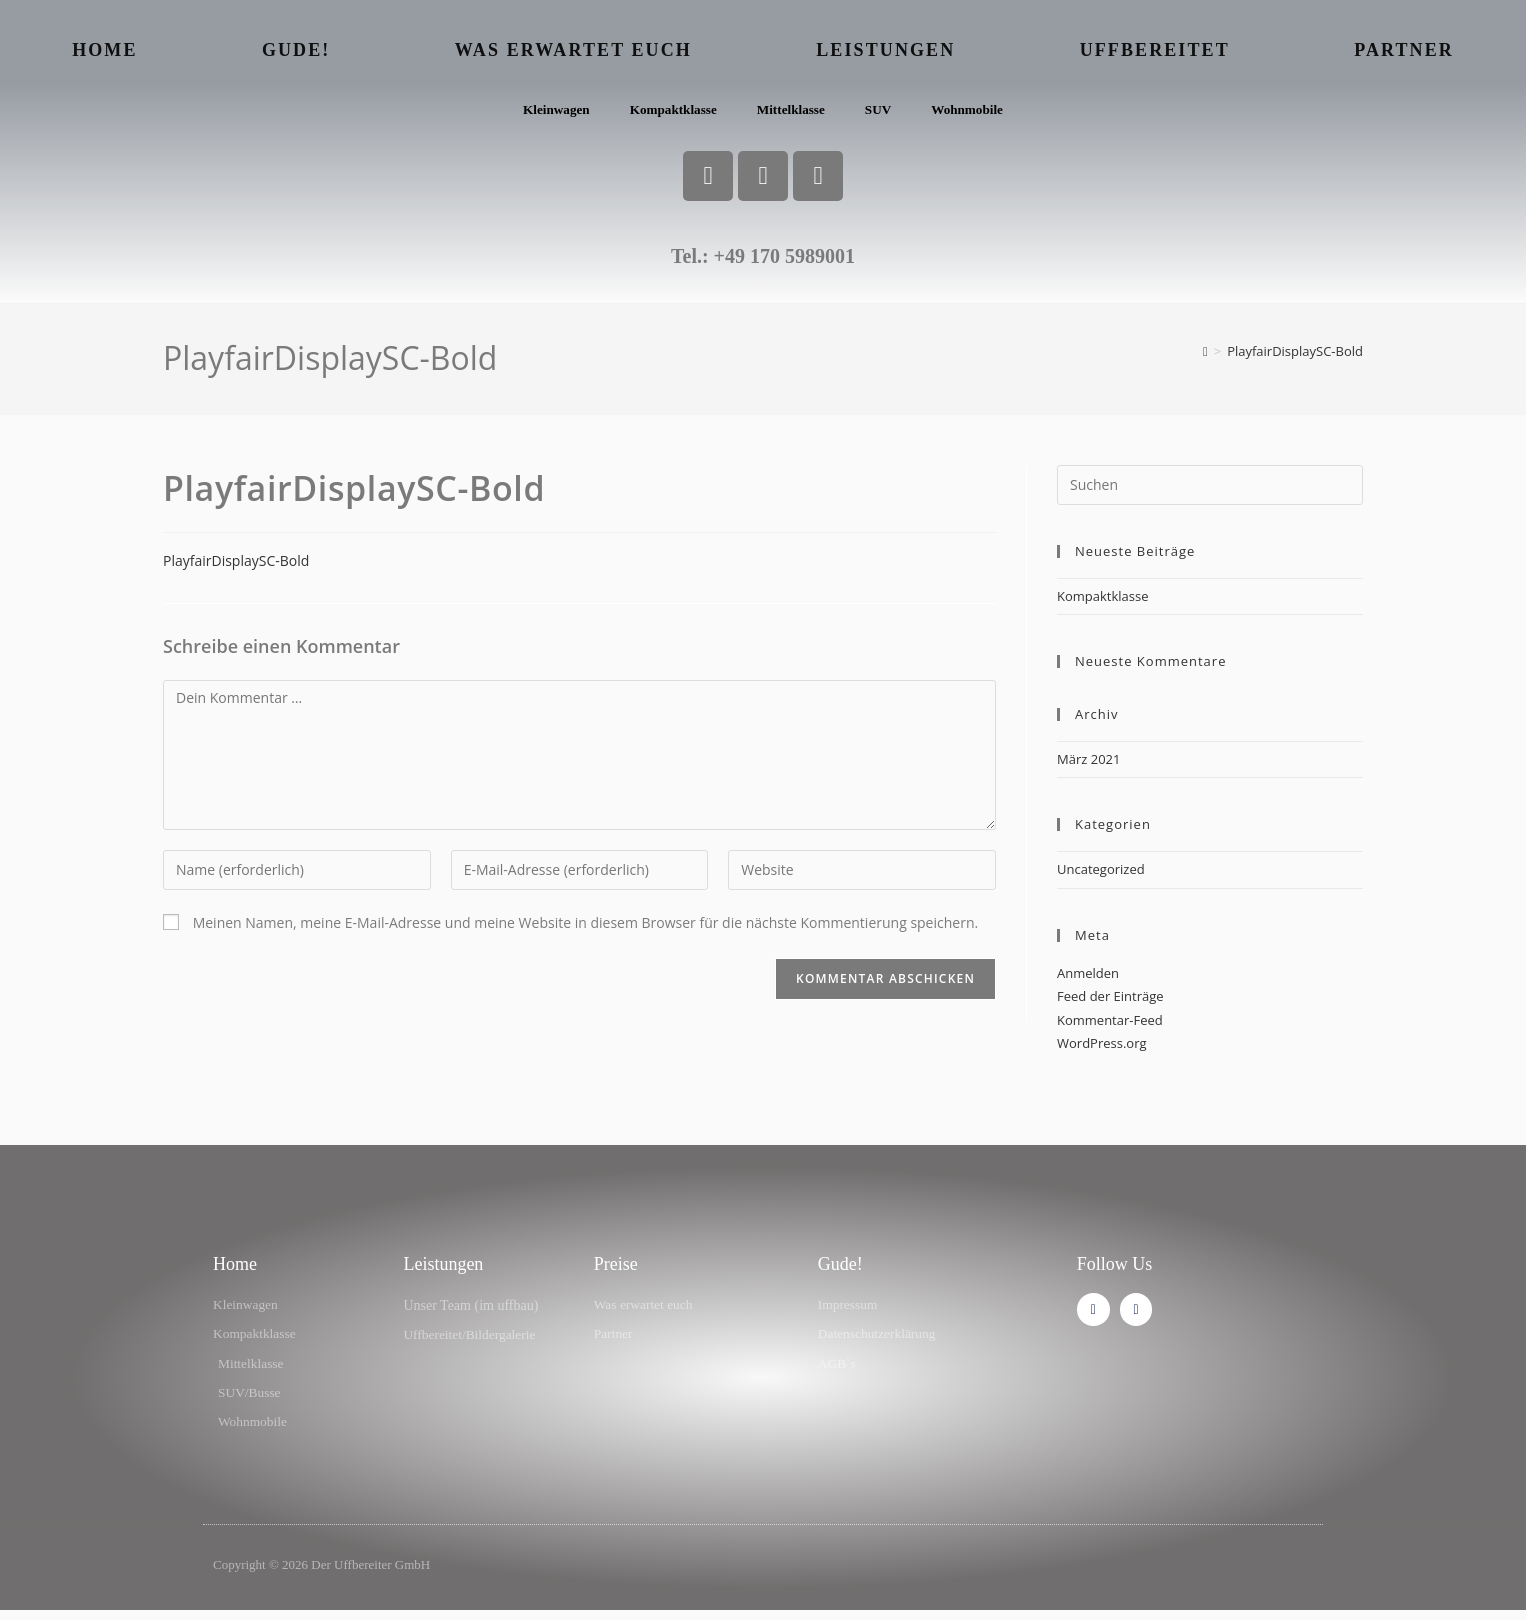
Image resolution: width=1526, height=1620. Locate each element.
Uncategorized (1101, 875)
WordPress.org (1102, 1048)
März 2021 (1088, 764)
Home (104, 50)
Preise (616, 1270)
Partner (1404, 50)
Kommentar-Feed (1110, 1025)
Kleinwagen (548, 112)
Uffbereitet (1155, 50)
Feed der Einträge (1110, 1001)
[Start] (1205, 356)
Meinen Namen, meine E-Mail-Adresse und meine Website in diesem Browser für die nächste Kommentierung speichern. (586, 927)
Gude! (296, 50)
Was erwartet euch (573, 50)
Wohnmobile (975, 112)
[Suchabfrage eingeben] (1210, 490)
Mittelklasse (792, 112)
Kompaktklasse (670, 112)
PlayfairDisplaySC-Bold (1295, 356)
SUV (883, 112)
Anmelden (1088, 978)
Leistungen (885, 50)
